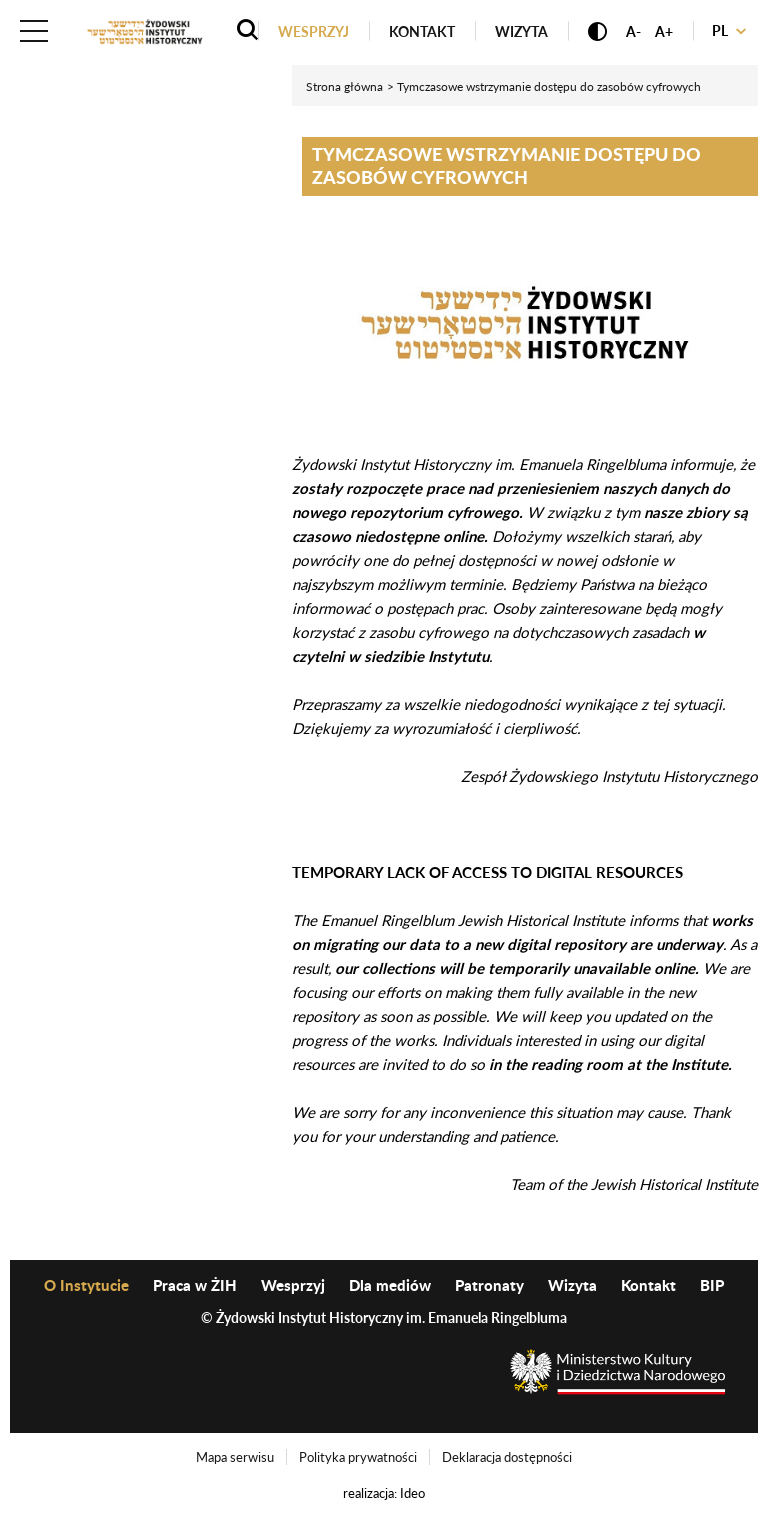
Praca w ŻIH (195, 1285)
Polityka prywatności (358, 1457)
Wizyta (521, 31)
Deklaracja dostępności (507, 1457)
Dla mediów (390, 1285)
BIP (712, 1285)
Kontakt (422, 31)
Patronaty (489, 1285)
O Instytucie (86, 1285)
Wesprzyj (313, 31)
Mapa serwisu (235, 1457)
